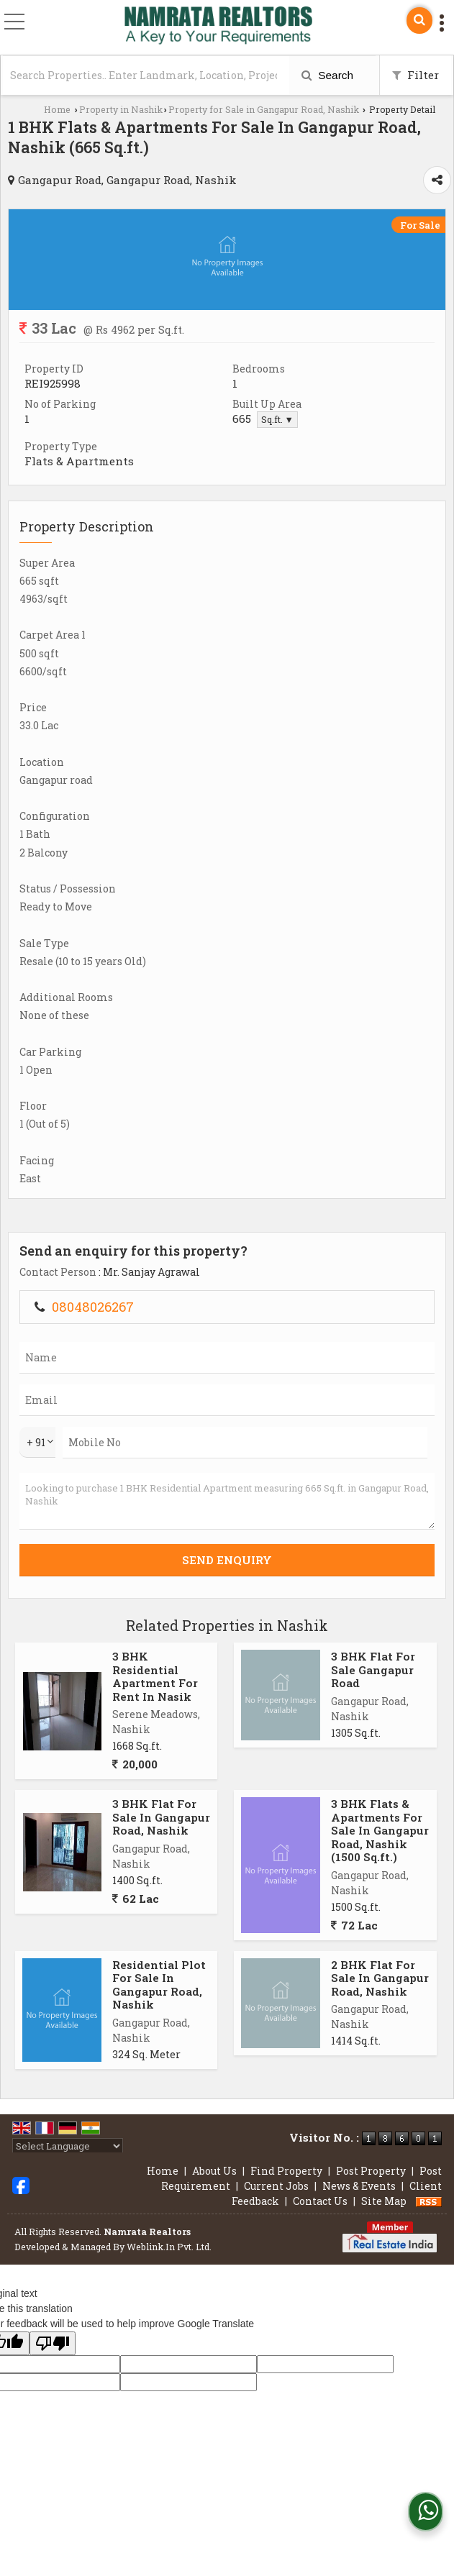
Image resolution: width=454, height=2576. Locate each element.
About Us (214, 2171)
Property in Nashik (121, 109)
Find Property (286, 2171)
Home (57, 109)
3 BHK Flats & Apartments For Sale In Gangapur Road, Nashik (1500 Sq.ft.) (380, 1830)
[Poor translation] (52, 2343)
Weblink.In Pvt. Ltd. (169, 2246)
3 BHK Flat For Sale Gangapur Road (373, 1669)
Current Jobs (276, 2186)
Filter (415, 75)
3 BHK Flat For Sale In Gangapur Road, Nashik (161, 1816)
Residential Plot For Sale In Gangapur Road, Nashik (159, 1984)
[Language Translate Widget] (67, 2146)
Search (327, 75)
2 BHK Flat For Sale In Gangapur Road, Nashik (380, 1978)
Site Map (384, 2201)
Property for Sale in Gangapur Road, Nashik (263, 109)
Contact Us (320, 2201)
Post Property (371, 2171)
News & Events (359, 2186)
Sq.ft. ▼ (277, 419)
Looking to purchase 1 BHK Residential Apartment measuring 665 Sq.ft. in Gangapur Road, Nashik (227, 1501)
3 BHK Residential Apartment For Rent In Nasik (155, 1676)
